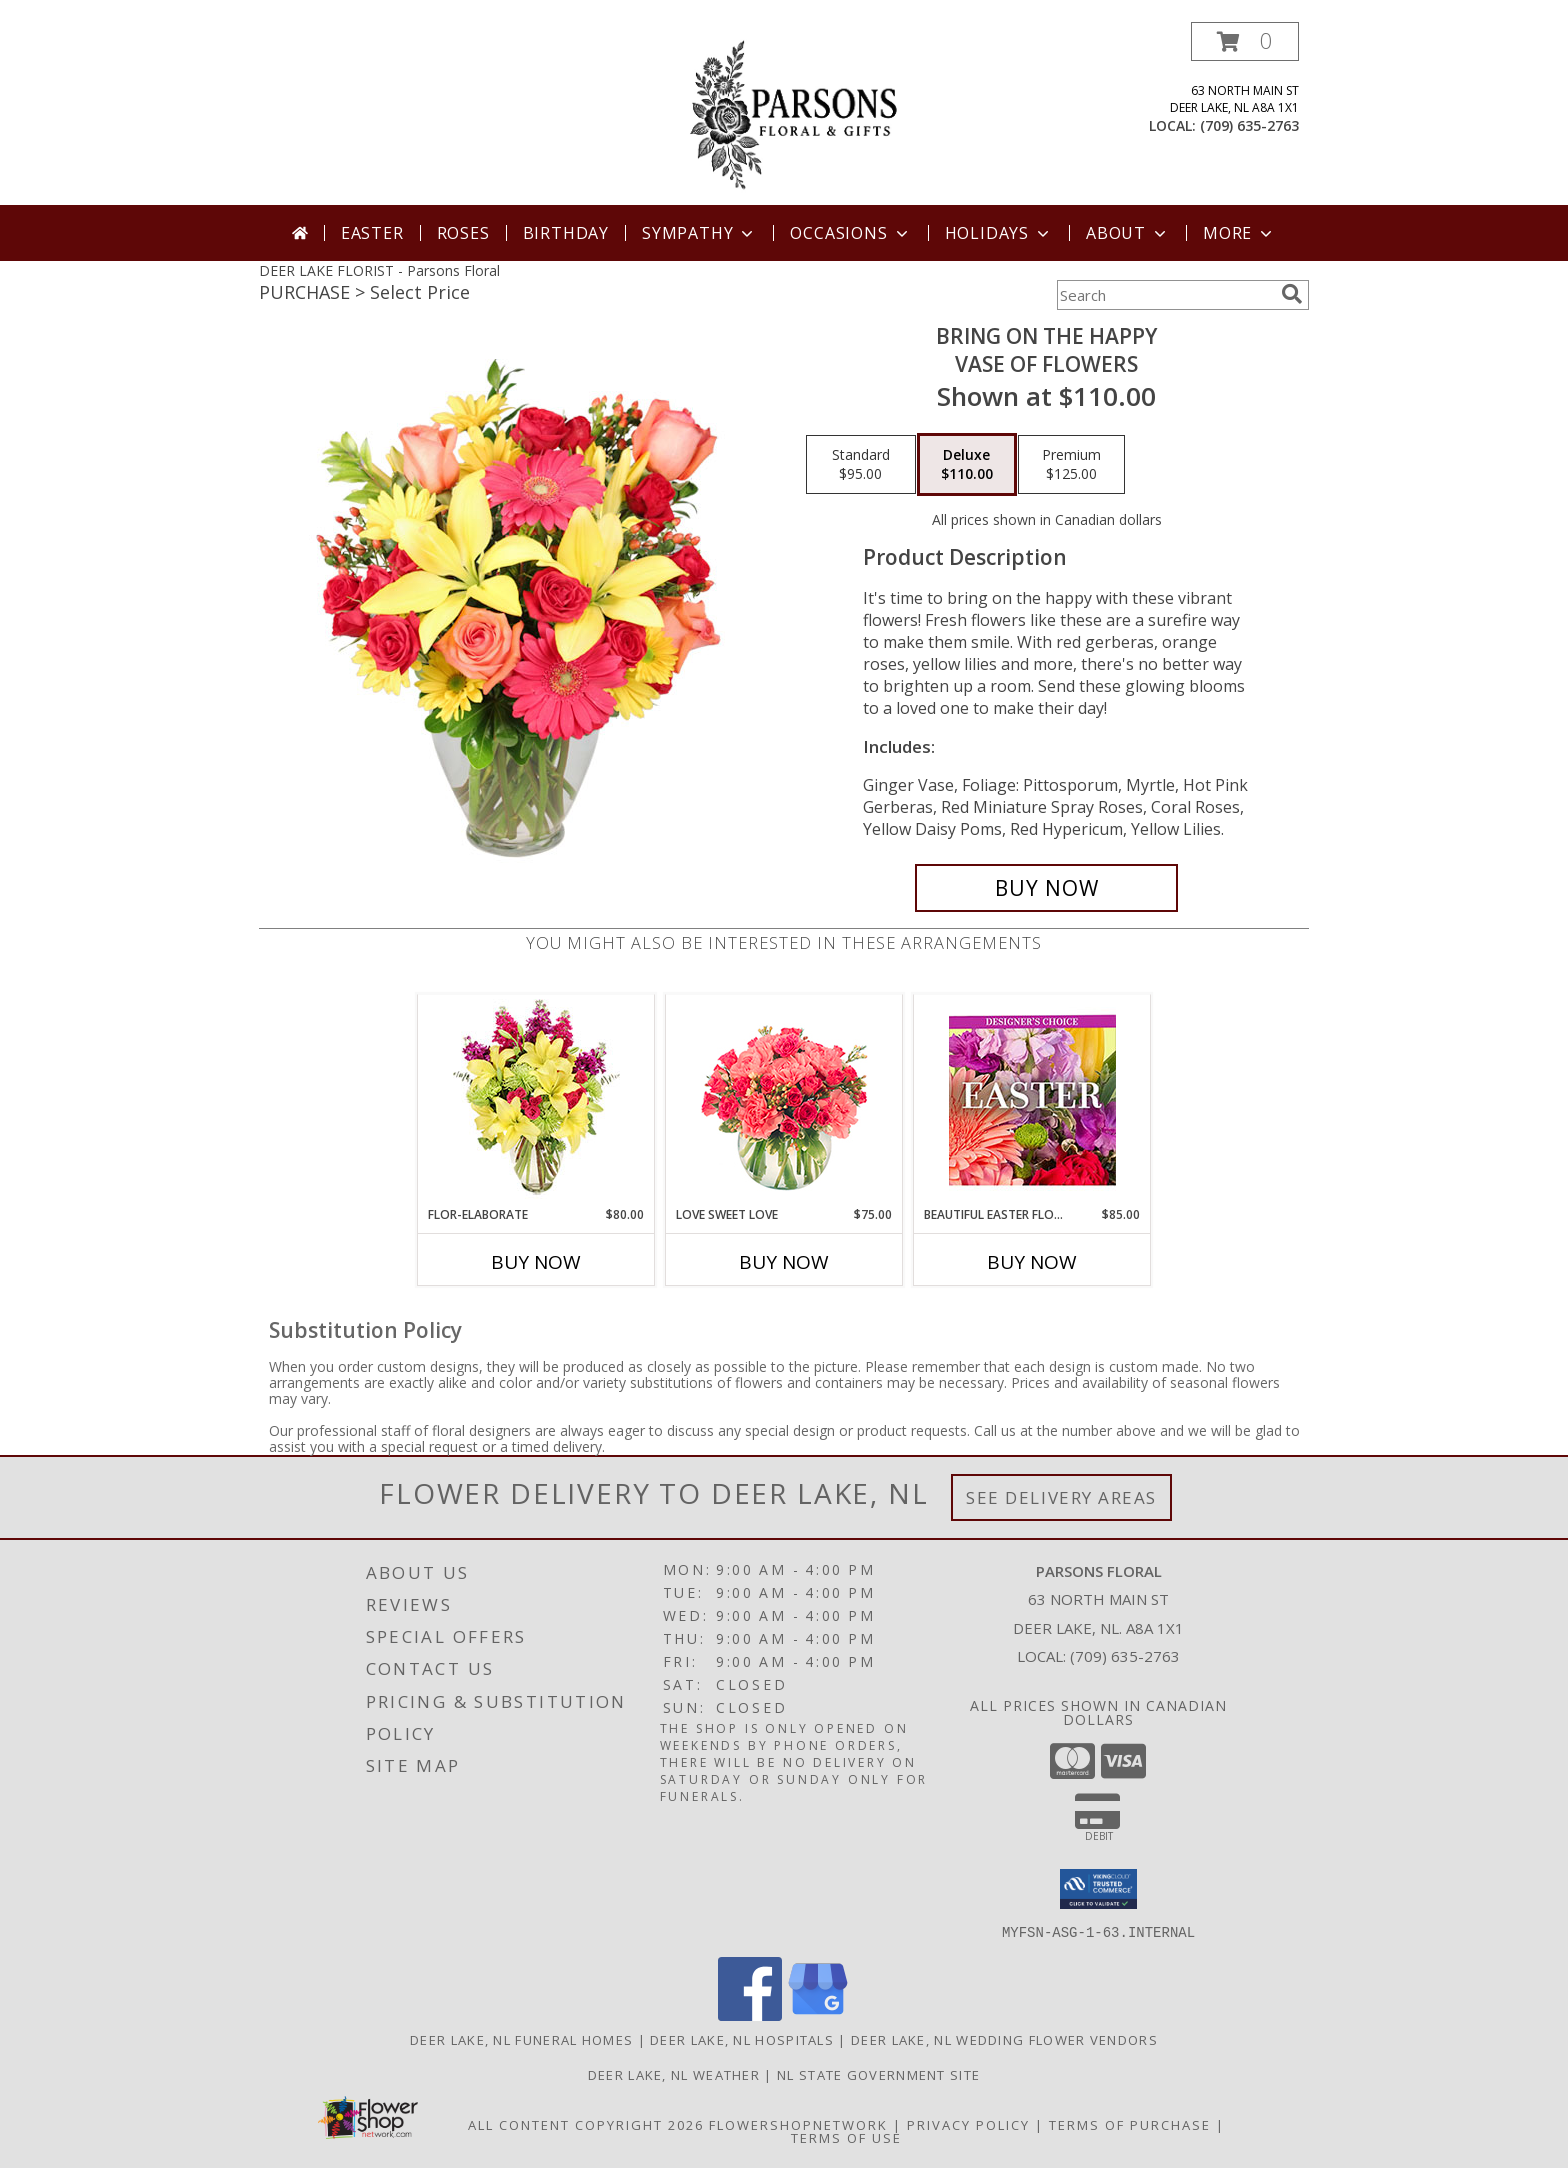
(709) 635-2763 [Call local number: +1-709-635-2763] (1249, 125)
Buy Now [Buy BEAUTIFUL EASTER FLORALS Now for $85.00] (1032, 1262)
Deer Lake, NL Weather (674, 2074)
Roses (463, 233)
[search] (1292, 294)
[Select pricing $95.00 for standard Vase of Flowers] (861, 465)
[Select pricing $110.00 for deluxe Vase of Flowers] (967, 465)
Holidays (999, 233)
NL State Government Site (878, 2074)
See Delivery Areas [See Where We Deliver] (1061, 1497)
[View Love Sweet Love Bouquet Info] (784, 1100)
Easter (372, 233)
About (1128, 233)
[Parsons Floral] (786, 113)
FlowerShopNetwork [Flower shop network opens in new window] (798, 2124)
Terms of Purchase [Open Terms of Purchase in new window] (1130, 2124)
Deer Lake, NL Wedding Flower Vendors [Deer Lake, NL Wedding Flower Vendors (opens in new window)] (1004, 2039)
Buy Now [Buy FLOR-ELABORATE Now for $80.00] (536, 1262)
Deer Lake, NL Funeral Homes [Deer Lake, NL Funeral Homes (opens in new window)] (521, 2039)
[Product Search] (1165, 295)
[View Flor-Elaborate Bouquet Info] (536, 1100)
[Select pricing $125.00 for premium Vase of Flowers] (1071, 465)
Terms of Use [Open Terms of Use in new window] (846, 2137)
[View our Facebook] (750, 2014)
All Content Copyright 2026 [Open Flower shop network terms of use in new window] (586, 2124)
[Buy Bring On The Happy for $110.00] (1046, 888)
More (1239, 233)
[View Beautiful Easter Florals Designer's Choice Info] (1032, 1100)
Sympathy (699, 233)
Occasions (850, 233)
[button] (1245, 41)
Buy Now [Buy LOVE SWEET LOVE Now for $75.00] (784, 1262)
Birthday (566, 233)
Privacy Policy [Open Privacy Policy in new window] (968, 2124)
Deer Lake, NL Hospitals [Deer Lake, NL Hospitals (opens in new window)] (742, 2039)
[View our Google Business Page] (818, 2014)
